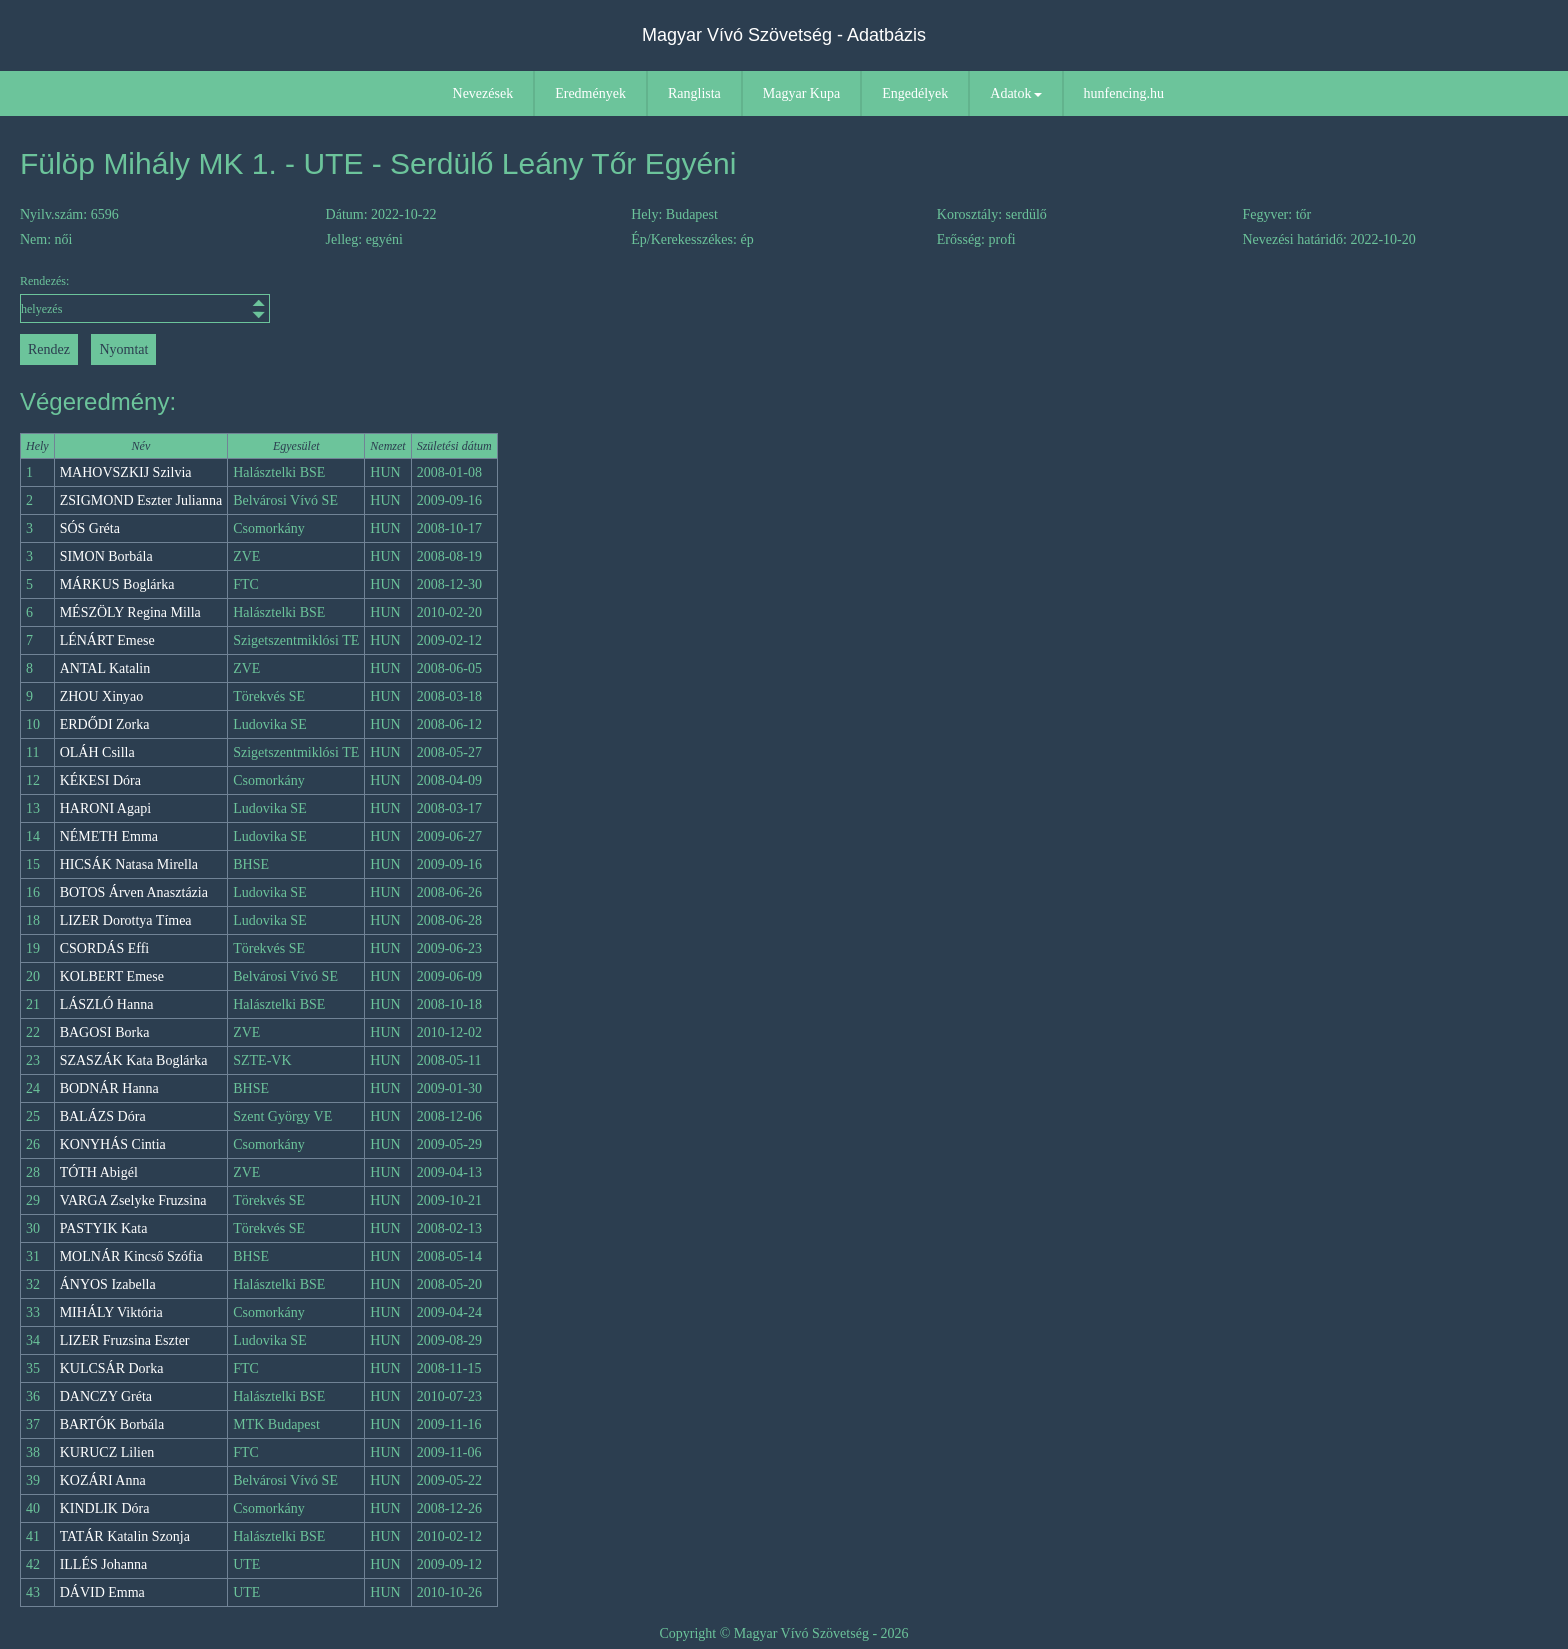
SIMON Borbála (106, 556)
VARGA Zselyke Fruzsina (133, 1200)
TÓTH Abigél (99, 1172)
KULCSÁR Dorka (112, 1368)
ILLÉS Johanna (103, 1564)
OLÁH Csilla (97, 752)
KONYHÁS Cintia (113, 1144)
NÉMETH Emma (109, 836)
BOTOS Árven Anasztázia (134, 892)
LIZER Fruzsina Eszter (125, 1340)
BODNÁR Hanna (109, 1088)
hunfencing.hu (1124, 93)
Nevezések (483, 93)
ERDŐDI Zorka (105, 724)
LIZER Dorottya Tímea (126, 920)
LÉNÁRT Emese (107, 640)
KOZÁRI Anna (103, 1480)
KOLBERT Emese (112, 976)
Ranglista (694, 93)
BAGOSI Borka (105, 1032)
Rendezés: (145, 298)
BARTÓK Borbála (112, 1424)
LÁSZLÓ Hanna (107, 1004)
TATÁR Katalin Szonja (125, 1536)
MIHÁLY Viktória (111, 1312)
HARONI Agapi (105, 808)
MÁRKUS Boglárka (117, 584)
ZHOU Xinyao (102, 696)
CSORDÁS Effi (105, 948)
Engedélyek (915, 93)
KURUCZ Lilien (107, 1452)
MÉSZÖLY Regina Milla (130, 612)
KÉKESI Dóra (100, 780)
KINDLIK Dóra (105, 1508)
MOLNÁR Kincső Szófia (131, 1256)
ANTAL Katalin (105, 668)
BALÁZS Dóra (103, 1116)
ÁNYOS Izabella (108, 1284)
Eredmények (590, 93)
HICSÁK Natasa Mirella (129, 864)
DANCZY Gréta (106, 1396)
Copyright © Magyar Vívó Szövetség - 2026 (783, 1633)
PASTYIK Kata (104, 1228)
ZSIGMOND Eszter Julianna (141, 500)
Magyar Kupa (801, 93)
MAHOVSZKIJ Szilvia (126, 472)
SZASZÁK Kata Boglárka (134, 1060)
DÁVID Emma (102, 1592)
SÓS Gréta (90, 528)
